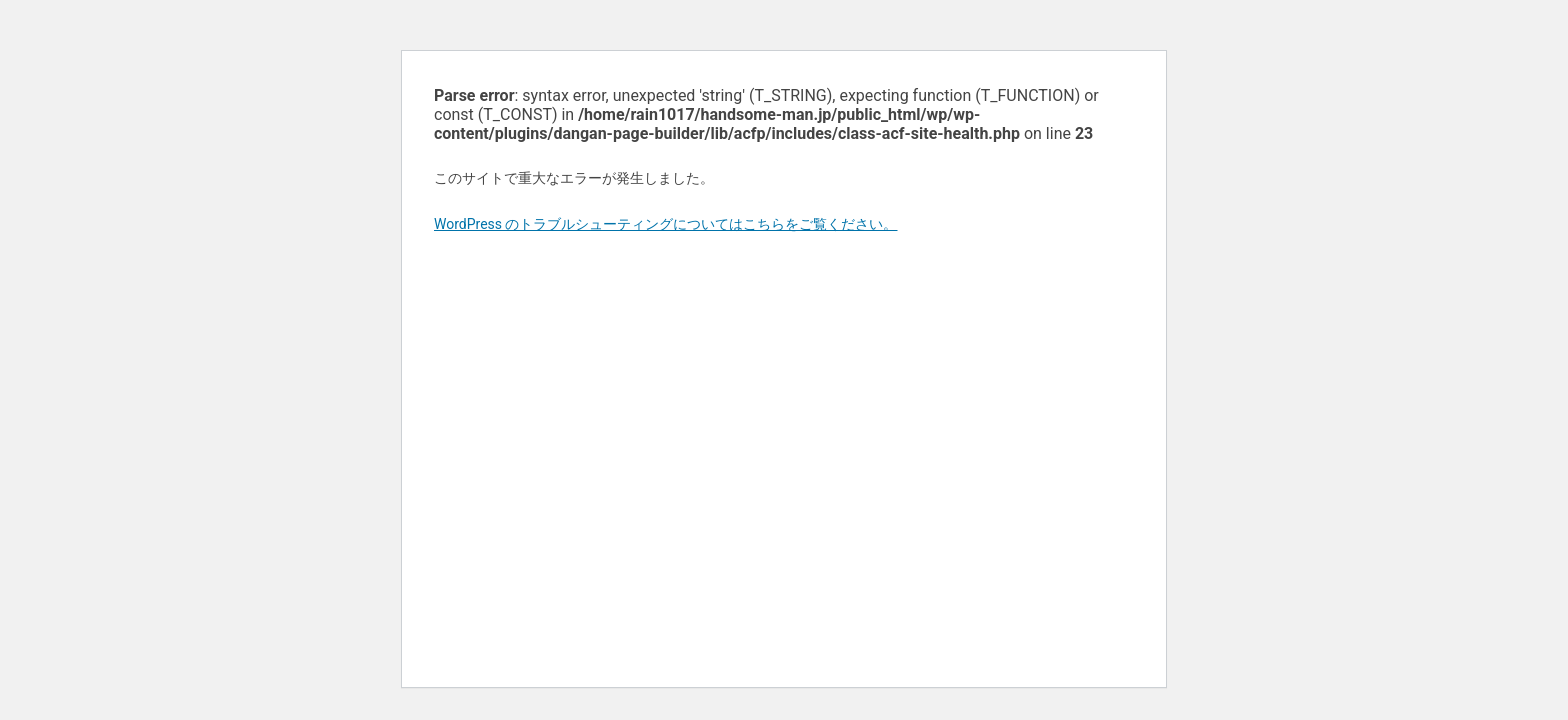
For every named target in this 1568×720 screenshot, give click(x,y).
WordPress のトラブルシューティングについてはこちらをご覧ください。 (666, 224)
